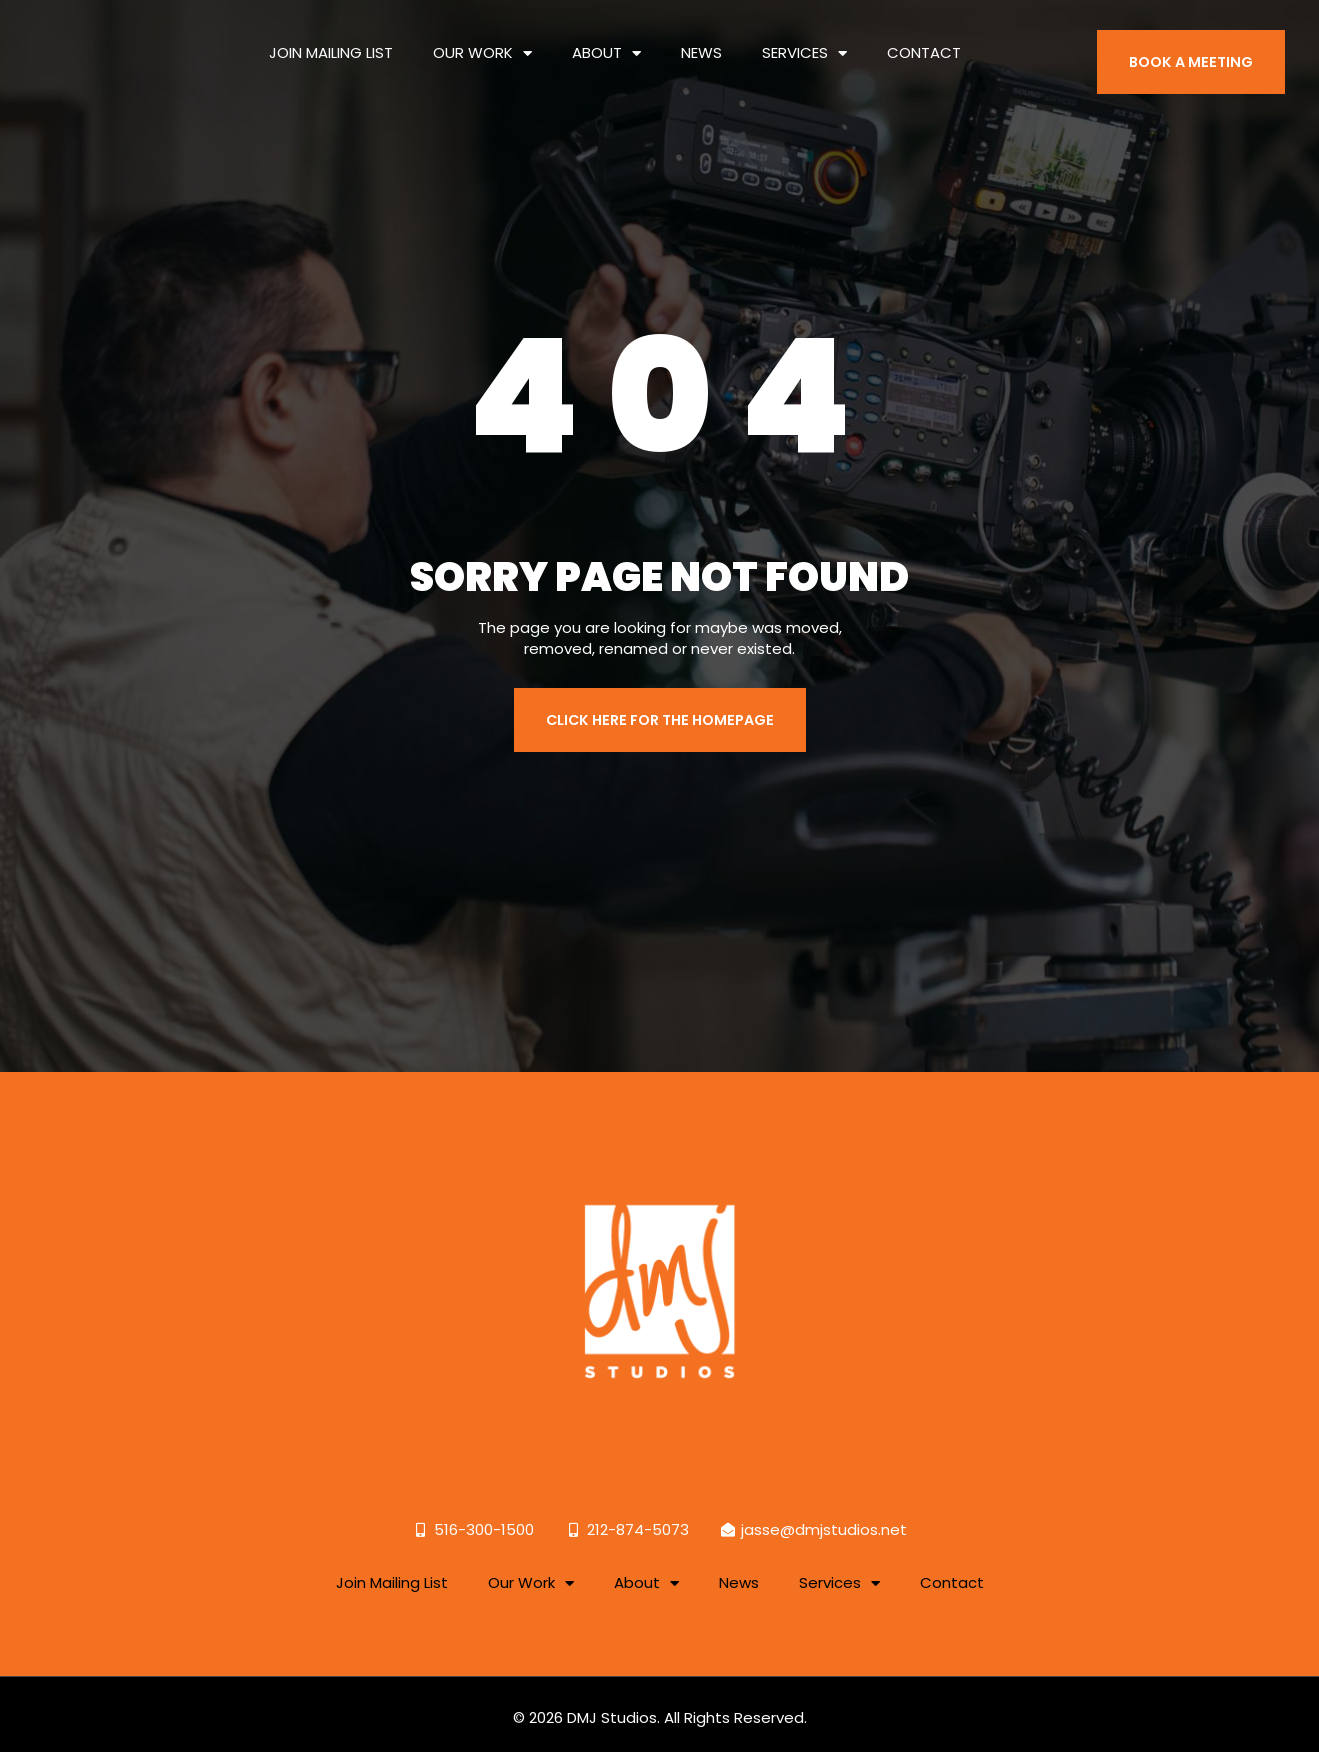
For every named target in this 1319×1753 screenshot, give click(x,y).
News (701, 37)
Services (804, 37)
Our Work (482, 37)
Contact (924, 37)
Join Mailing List (331, 37)
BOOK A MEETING (1195, 47)
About (606, 37)
